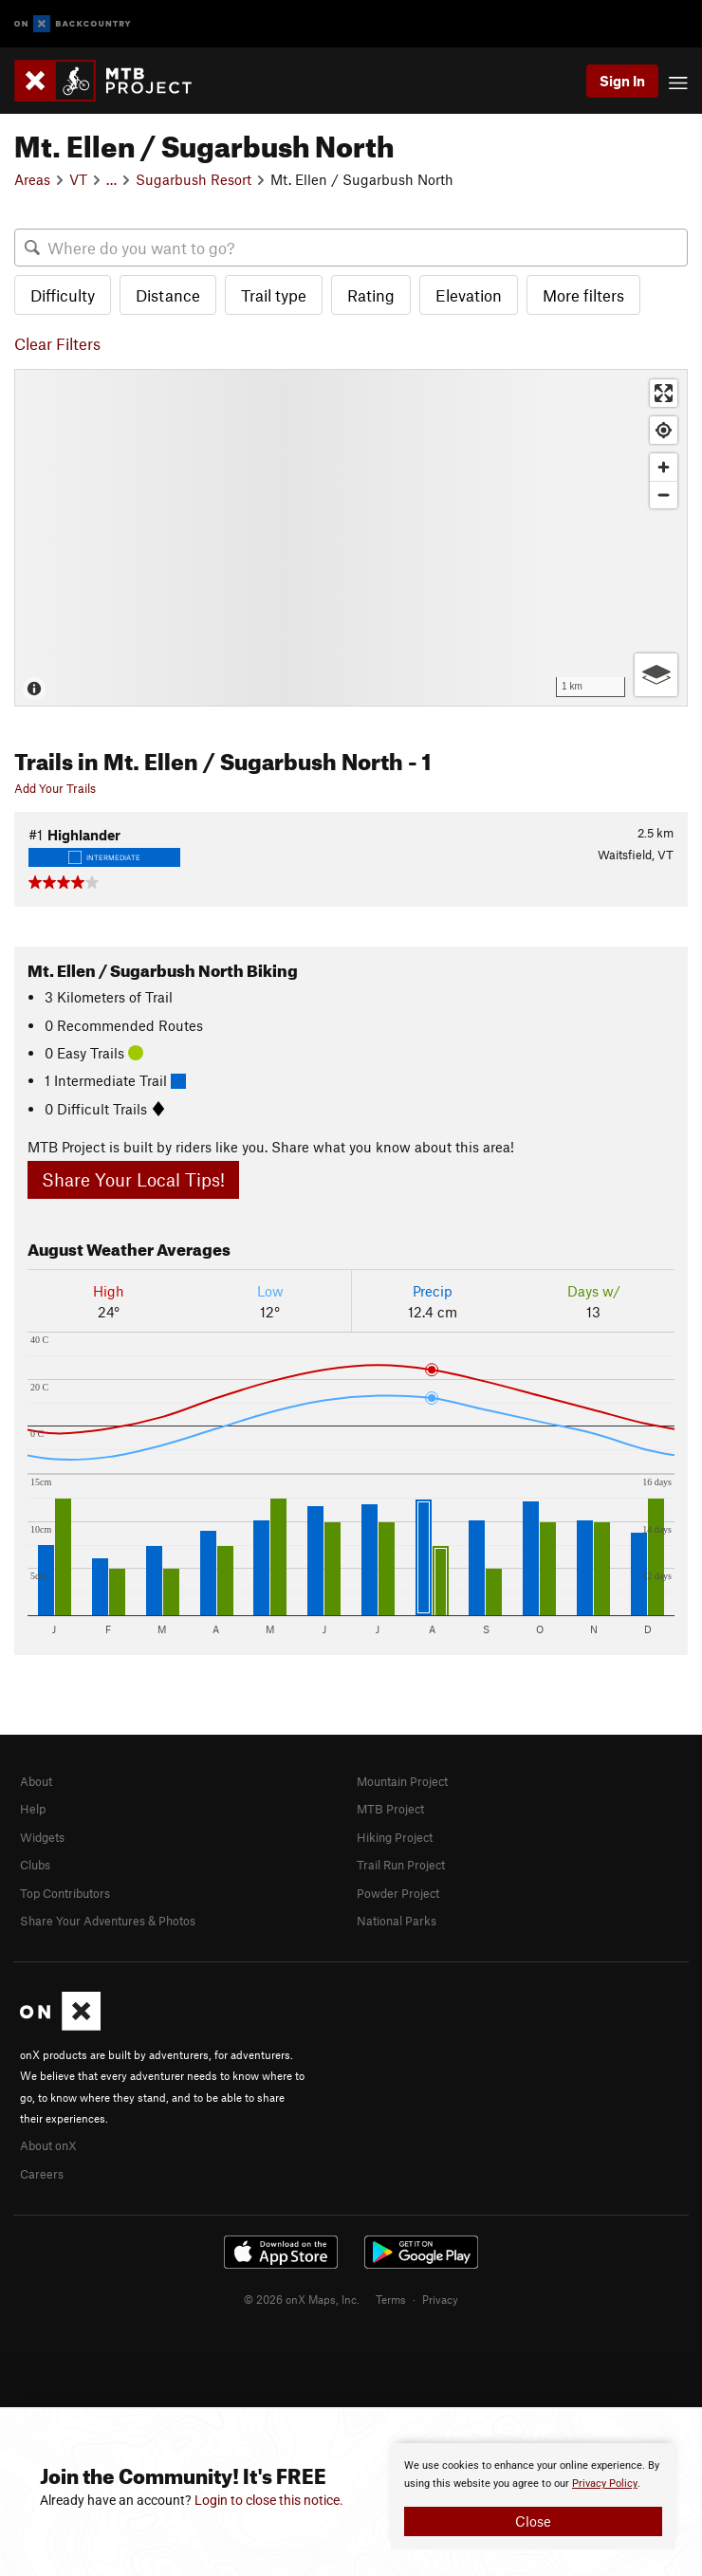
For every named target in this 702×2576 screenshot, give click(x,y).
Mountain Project (402, 1781)
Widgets (42, 1837)
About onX (48, 2145)
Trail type (273, 294)
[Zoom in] (663, 467)
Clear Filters (57, 343)
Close (533, 2521)
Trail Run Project (401, 1864)
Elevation (468, 294)
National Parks (396, 1920)
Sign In (622, 80)
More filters (583, 294)
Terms (391, 2299)
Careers (42, 2173)
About (36, 1781)
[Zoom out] (663, 494)
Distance (168, 294)
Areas (32, 179)
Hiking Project (395, 1837)
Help (33, 1808)
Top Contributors (65, 1893)
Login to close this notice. (268, 2500)
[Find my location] (663, 430)
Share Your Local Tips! (133, 1179)
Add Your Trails (55, 788)
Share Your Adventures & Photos (107, 1920)
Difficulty (62, 294)
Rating (371, 294)
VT (78, 179)
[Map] (351, 537)
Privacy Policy (604, 2483)
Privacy (440, 2299)
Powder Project (398, 1893)
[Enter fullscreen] (663, 393)
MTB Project (390, 1808)
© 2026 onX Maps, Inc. (302, 2299)
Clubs (35, 1864)
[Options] (656, 674)
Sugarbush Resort (193, 179)
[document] (533, 2496)
